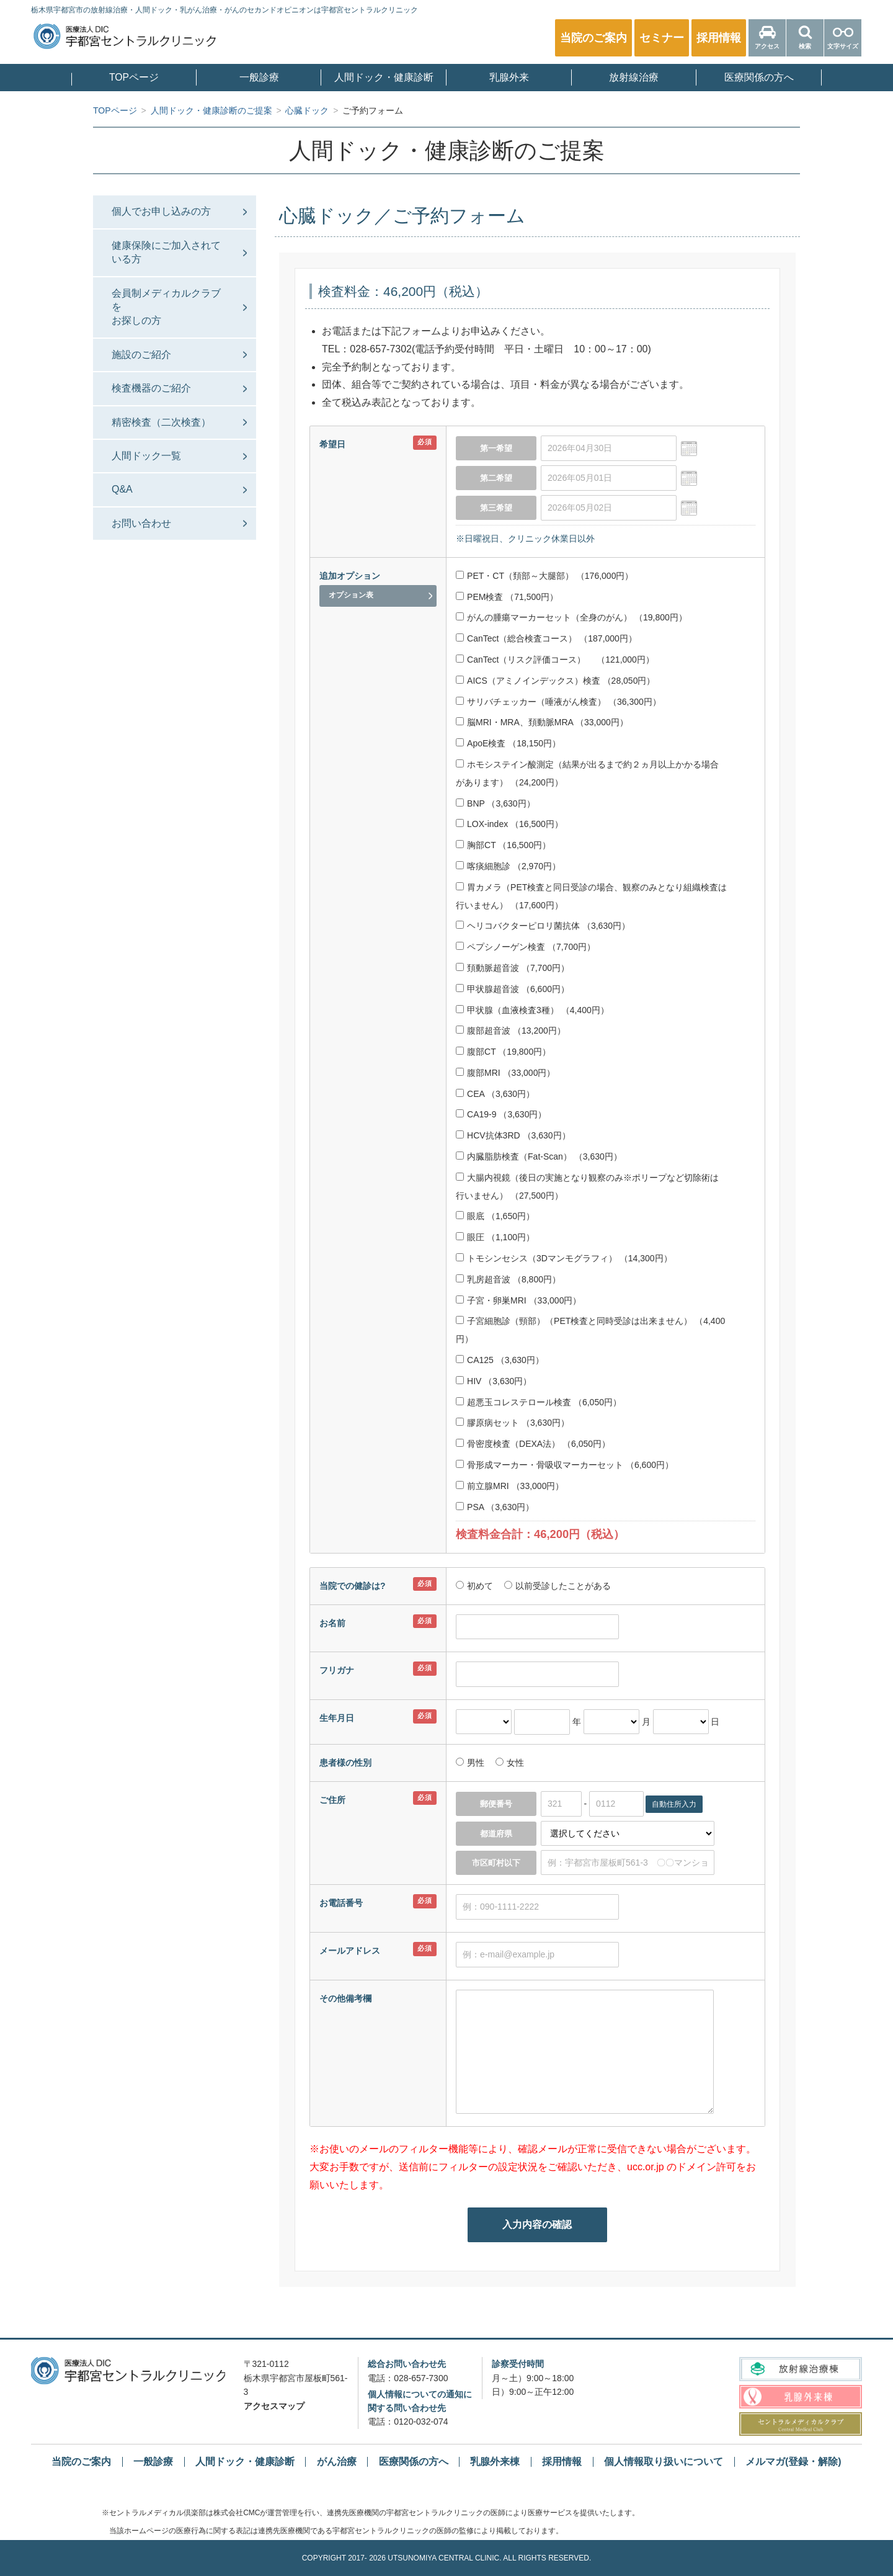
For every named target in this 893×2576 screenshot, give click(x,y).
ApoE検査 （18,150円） (508, 743)
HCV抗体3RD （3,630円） (513, 1135)
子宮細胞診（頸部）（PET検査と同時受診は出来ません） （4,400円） (590, 1330)
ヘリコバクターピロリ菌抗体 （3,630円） (543, 926)
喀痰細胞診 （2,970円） (508, 866)
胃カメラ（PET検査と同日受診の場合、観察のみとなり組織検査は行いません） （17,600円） (591, 896)
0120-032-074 (421, 2421)
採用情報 (562, 2461)
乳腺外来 (509, 78)
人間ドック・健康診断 (384, 78)
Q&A (122, 489)
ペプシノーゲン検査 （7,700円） (525, 947)
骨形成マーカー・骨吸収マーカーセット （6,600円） (564, 1465)
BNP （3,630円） (495, 803)
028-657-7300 (421, 2378)
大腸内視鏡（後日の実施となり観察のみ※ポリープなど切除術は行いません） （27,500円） (587, 1187)
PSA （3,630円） (495, 1507)
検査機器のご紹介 (151, 388)
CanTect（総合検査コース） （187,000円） (546, 638)
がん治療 (337, 2461)
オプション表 (351, 595)
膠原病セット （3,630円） (512, 1423)
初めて (480, 1586)
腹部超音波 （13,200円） (511, 1030)
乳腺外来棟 (495, 2461)
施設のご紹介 (141, 354)
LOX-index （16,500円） (509, 824)
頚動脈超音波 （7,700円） (512, 968)
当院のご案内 (81, 2461)
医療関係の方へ (759, 78)
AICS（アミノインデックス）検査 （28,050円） (555, 681)
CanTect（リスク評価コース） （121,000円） (555, 659)
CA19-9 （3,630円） (501, 1114)
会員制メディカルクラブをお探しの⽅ (166, 307)
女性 (514, 1763)
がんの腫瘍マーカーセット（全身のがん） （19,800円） (571, 617)
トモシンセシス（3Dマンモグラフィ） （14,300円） (564, 1258)
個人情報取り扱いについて (663, 2461)
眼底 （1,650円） (495, 1216)
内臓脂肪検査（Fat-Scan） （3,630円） (539, 1156)
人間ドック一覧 (146, 455)
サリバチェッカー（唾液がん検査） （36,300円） (558, 702)
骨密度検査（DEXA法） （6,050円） (533, 1444)
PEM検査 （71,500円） (507, 597)
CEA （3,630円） (495, 1094)
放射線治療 (634, 78)
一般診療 (259, 78)
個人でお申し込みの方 (161, 211)
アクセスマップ (274, 2406)
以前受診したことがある (562, 1586)
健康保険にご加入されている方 (166, 252)
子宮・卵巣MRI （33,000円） (518, 1300)
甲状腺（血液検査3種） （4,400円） (532, 1010)
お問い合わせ (141, 523)
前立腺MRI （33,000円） (510, 1486)
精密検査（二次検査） (161, 422)
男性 (475, 1763)
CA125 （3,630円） (500, 1360)
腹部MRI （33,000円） (505, 1073)
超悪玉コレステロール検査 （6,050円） (538, 1402)
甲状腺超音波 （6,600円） (512, 989)
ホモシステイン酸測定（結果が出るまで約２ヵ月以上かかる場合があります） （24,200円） (587, 773)
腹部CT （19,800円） (503, 1052)
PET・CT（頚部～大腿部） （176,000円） (544, 576)
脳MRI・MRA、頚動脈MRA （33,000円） (542, 722)
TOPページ (134, 78)
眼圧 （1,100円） (495, 1237)
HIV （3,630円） (493, 1381)
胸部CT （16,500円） (503, 845)
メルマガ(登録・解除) (793, 2461)
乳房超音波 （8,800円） (508, 1279)
